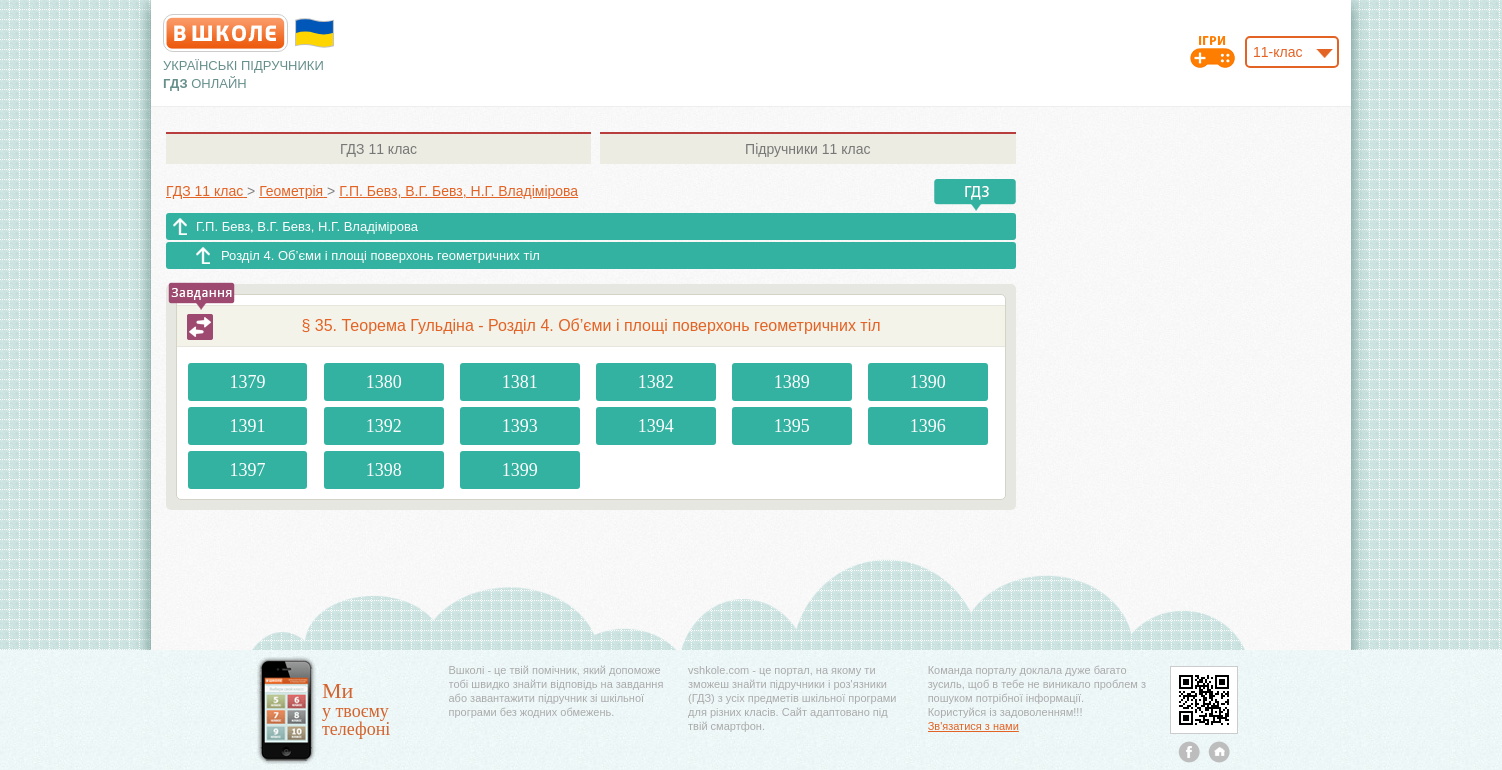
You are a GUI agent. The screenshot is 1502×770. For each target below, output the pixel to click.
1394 (656, 426)
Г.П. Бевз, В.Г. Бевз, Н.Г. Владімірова (307, 226)
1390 (928, 382)
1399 (520, 470)
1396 (928, 426)
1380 (384, 382)
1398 (384, 470)
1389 (792, 382)
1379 (248, 382)
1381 (520, 382)
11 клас (378, 149)
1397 (248, 470)
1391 (248, 426)
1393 (520, 426)
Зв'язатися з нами (973, 726)
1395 (792, 426)
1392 (384, 426)
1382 (656, 382)
